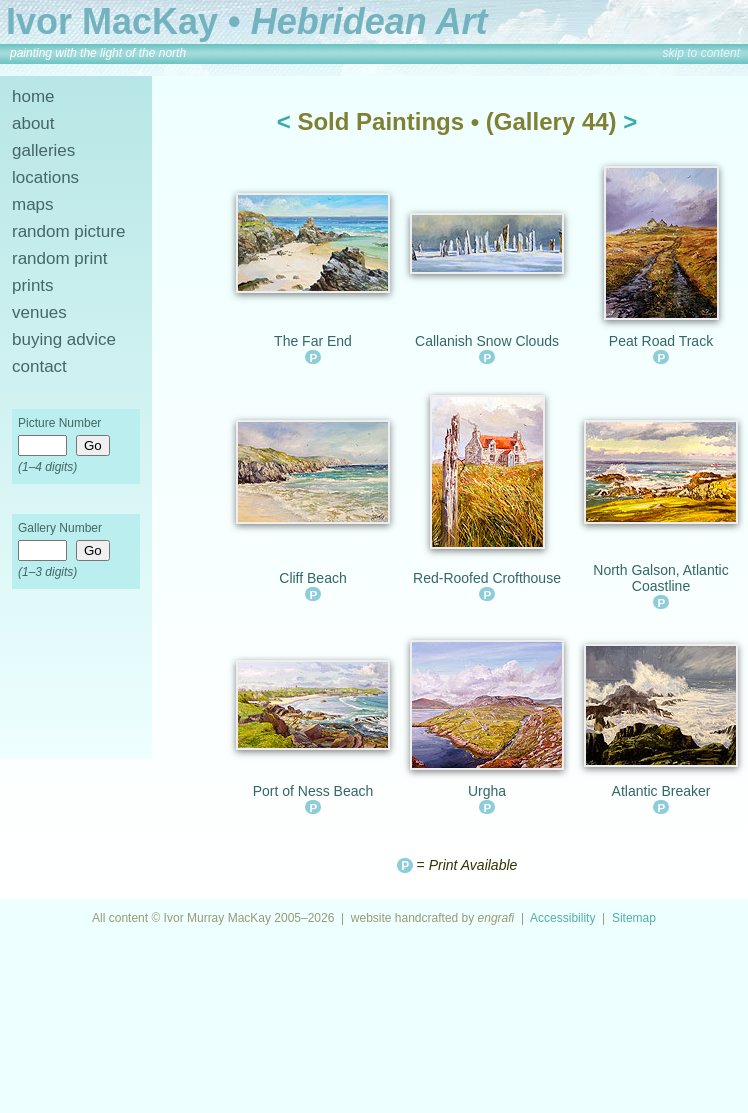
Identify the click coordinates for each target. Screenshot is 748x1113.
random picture (68, 231)
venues (39, 312)
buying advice (64, 339)
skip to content (701, 53)
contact (39, 366)
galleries (43, 150)
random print (59, 258)
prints (33, 285)
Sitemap (634, 918)
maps (33, 204)
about (33, 123)
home (33, 96)
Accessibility (562, 918)
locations (45, 177)
